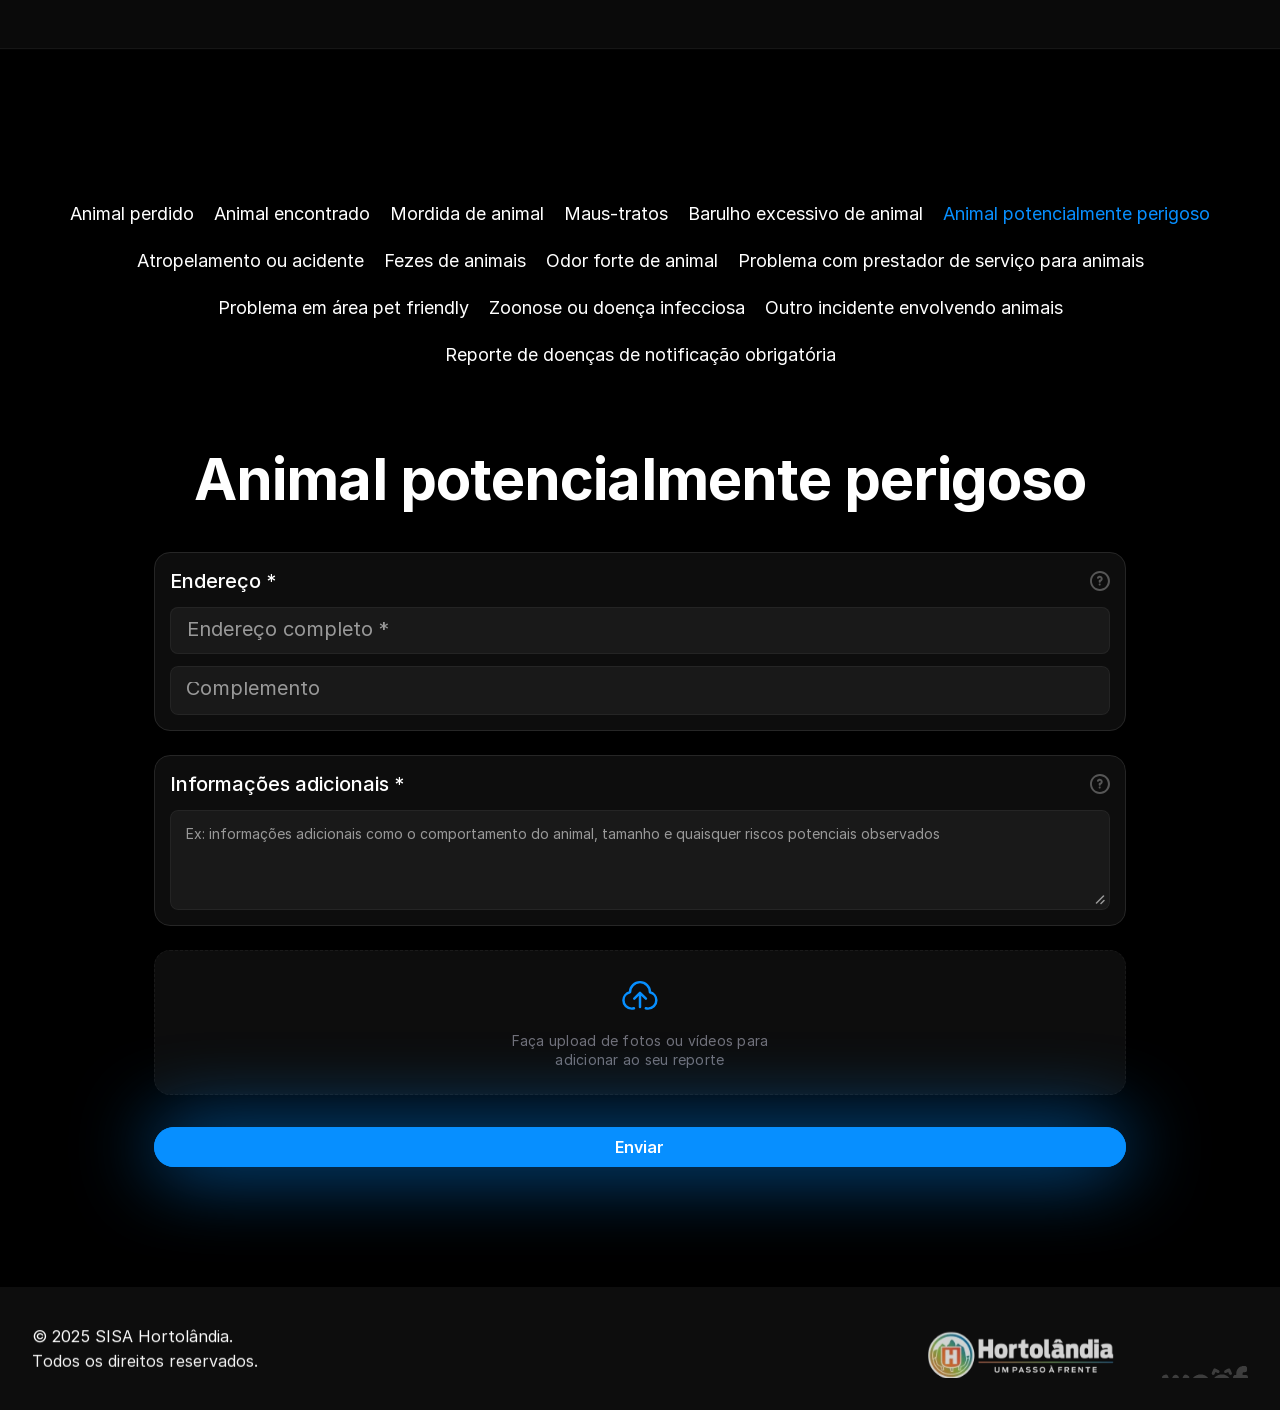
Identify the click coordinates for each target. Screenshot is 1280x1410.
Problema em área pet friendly (343, 307)
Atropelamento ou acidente (250, 260)
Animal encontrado (292, 213)
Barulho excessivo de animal (805, 213)
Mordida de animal (467, 213)
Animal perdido (132, 213)
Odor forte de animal (632, 260)
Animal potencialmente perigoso (1076, 213)
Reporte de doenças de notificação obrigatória (640, 354)
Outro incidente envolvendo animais (914, 307)
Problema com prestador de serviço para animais (941, 260)
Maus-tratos (616, 213)
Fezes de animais (455, 260)
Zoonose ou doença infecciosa (617, 307)
